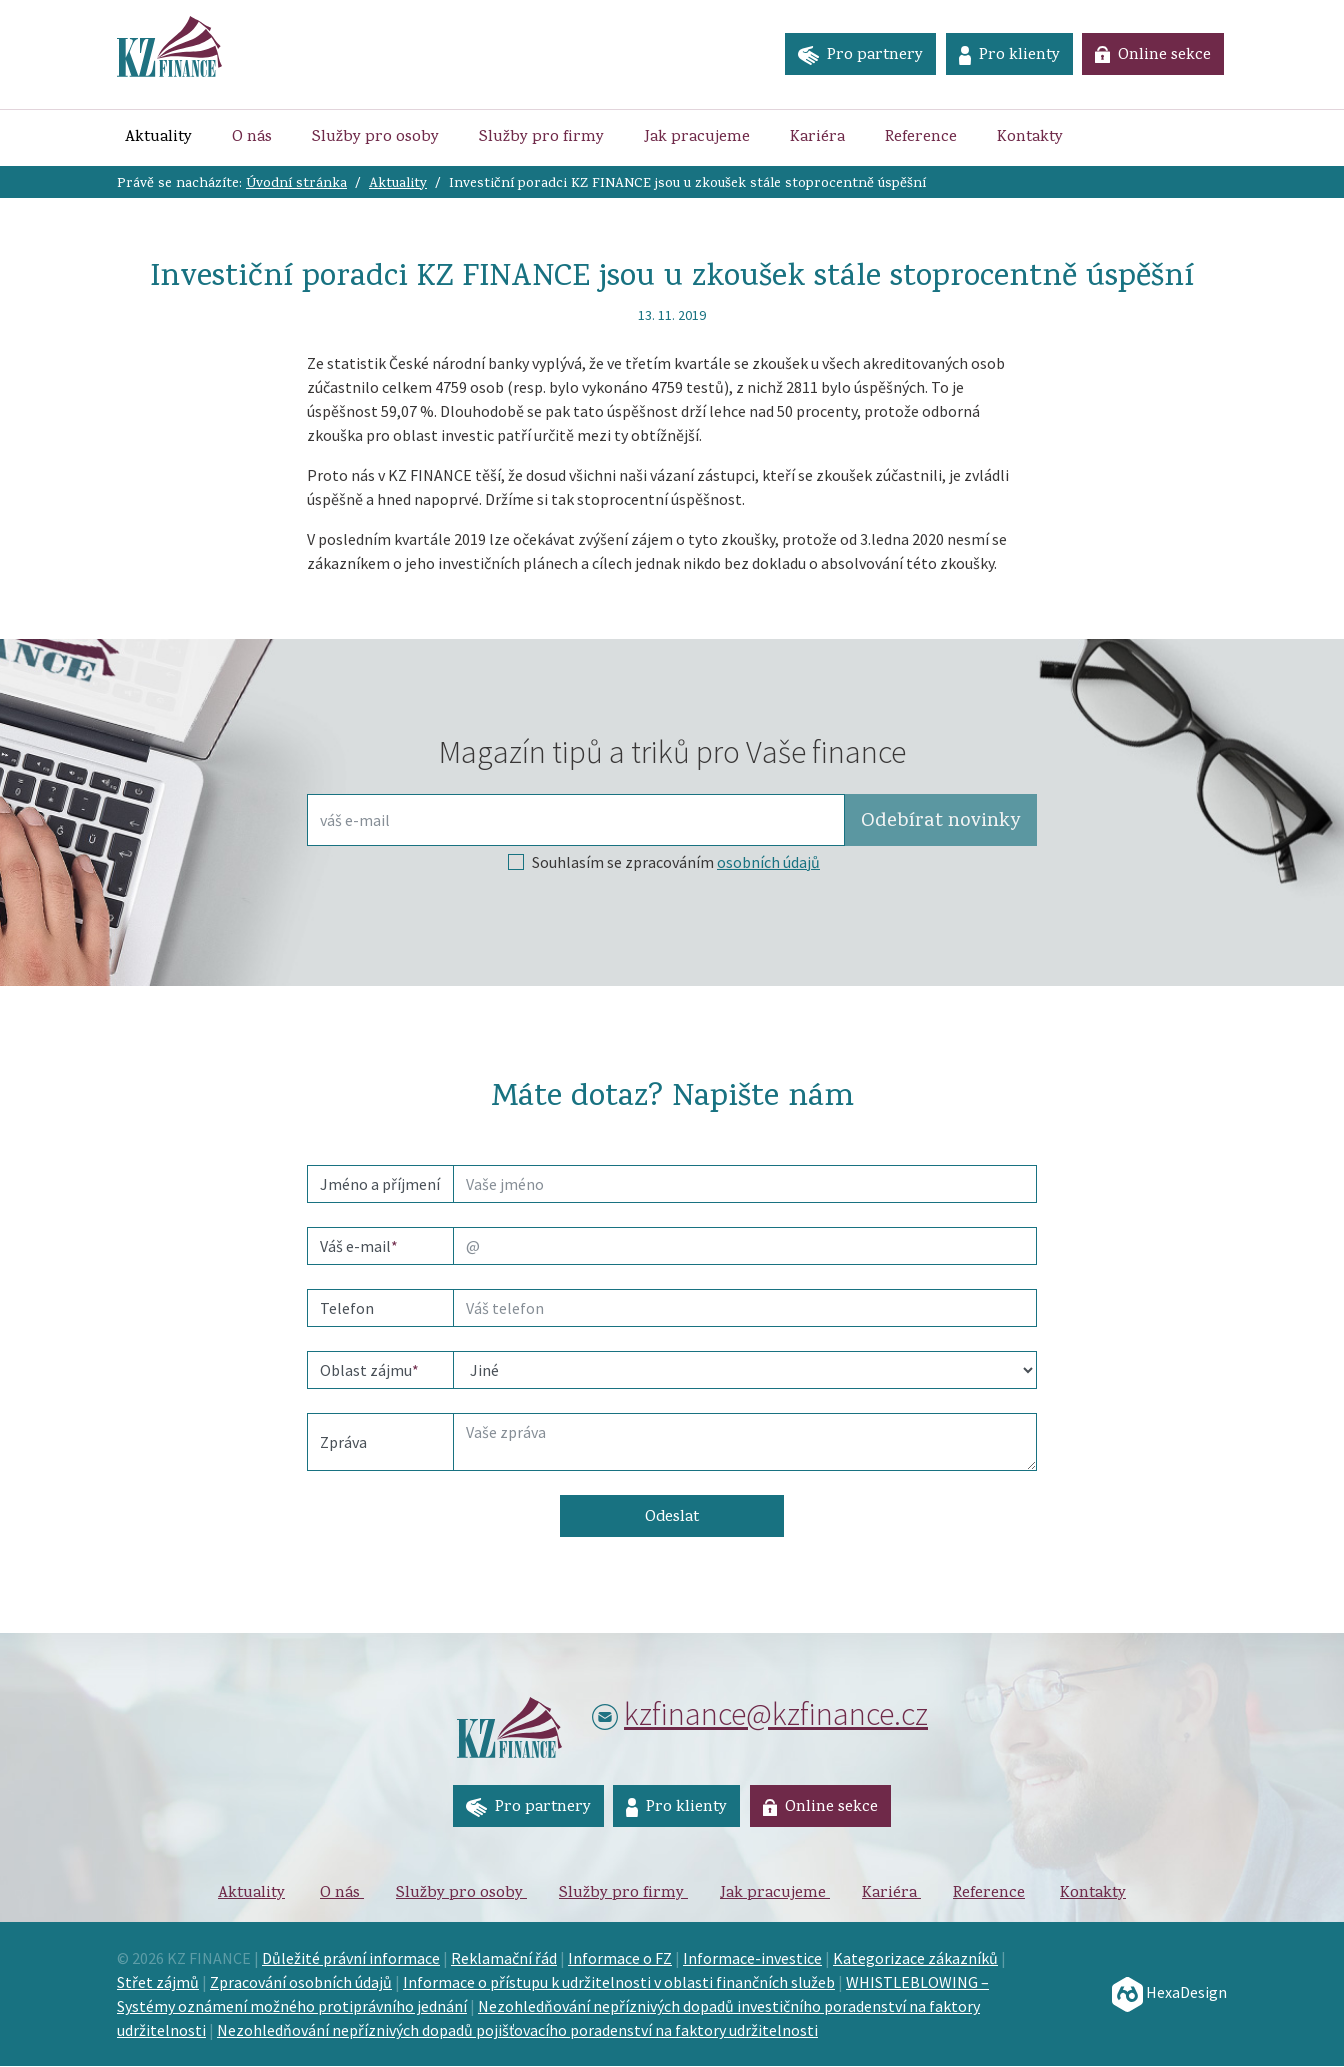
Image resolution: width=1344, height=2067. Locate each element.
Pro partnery (857, 57)
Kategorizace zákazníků (915, 1959)
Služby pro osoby (375, 138)
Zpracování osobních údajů (301, 1983)
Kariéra (817, 138)
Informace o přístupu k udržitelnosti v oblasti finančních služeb (619, 1983)
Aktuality (162, 137)
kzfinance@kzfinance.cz (776, 1714)
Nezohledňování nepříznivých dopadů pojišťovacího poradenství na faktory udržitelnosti (517, 2031)
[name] (745, 1184)
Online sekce (1152, 56)
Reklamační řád (504, 1959)
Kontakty (1030, 138)
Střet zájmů (158, 1983)
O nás (252, 138)
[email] (745, 1246)
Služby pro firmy (541, 138)
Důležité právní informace (351, 1959)
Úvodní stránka (296, 184)
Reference (921, 138)
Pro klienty (1007, 57)
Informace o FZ (620, 1959)
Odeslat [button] (672, 1518)
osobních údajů (768, 862)
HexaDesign (1169, 1993)
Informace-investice (752, 1959)
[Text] (745, 1442)
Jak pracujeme (697, 138)
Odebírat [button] (940, 822)
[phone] (745, 1308)
